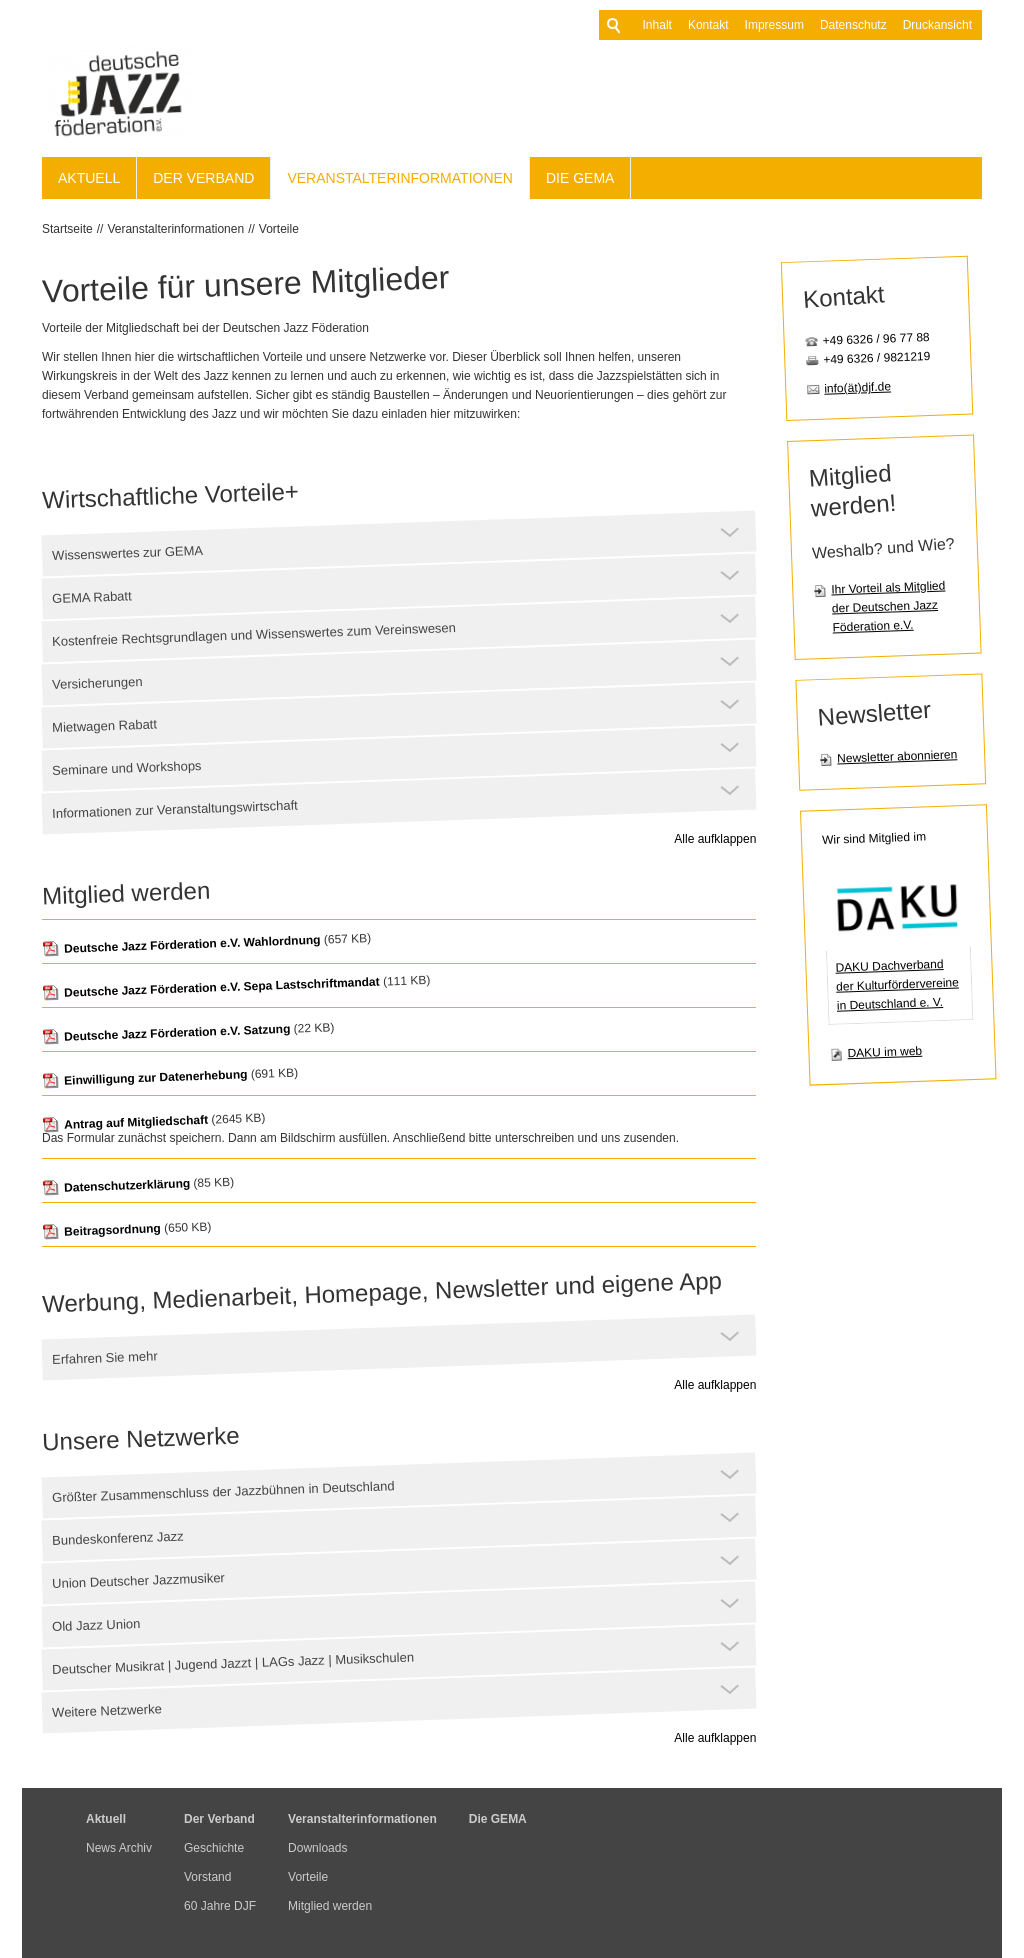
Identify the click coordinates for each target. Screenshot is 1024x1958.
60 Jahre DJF (220, 1906)
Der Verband (203, 178)
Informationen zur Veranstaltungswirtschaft (175, 810)
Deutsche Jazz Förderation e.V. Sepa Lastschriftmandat (211, 988)
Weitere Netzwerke (107, 1710)
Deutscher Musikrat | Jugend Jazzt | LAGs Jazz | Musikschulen (233, 1663)
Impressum (744, 25)
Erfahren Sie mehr (105, 1357)
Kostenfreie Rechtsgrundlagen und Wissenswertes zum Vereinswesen (254, 634)
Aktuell (89, 178)
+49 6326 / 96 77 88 (877, 339)
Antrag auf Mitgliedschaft (125, 1123)
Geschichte (214, 1848)
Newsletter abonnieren (897, 756)
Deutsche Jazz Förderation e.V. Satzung (166, 1033)
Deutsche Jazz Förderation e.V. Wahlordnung (181, 945)
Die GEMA (580, 178)
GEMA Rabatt (92, 597)
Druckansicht (907, 25)
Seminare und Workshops (127, 768)
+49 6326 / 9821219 (877, 358)
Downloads (317, 1848)
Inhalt (627, 25)
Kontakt (678, 25)
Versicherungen (97, 683)
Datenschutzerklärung (116, 1185)
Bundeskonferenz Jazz (118, 1539)
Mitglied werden (330, 1906)
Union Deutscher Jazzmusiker (138, 1580)
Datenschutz (823, 25)
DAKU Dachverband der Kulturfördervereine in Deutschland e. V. (897, 985)
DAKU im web (884, 1052)
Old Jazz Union (96, 1625)
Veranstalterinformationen (400, 178)
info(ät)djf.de (857, 387)
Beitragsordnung (101, 1230)
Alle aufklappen (715, 839)
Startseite (67, 229)
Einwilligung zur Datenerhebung (145, 1077)
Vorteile (279, 229)
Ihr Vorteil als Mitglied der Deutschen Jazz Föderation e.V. (888, 607)
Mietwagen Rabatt (104, 725)
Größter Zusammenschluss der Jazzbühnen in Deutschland (223, 1491)
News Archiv (119, 1848)
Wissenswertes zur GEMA (127, 553)
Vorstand (207, 1877)
